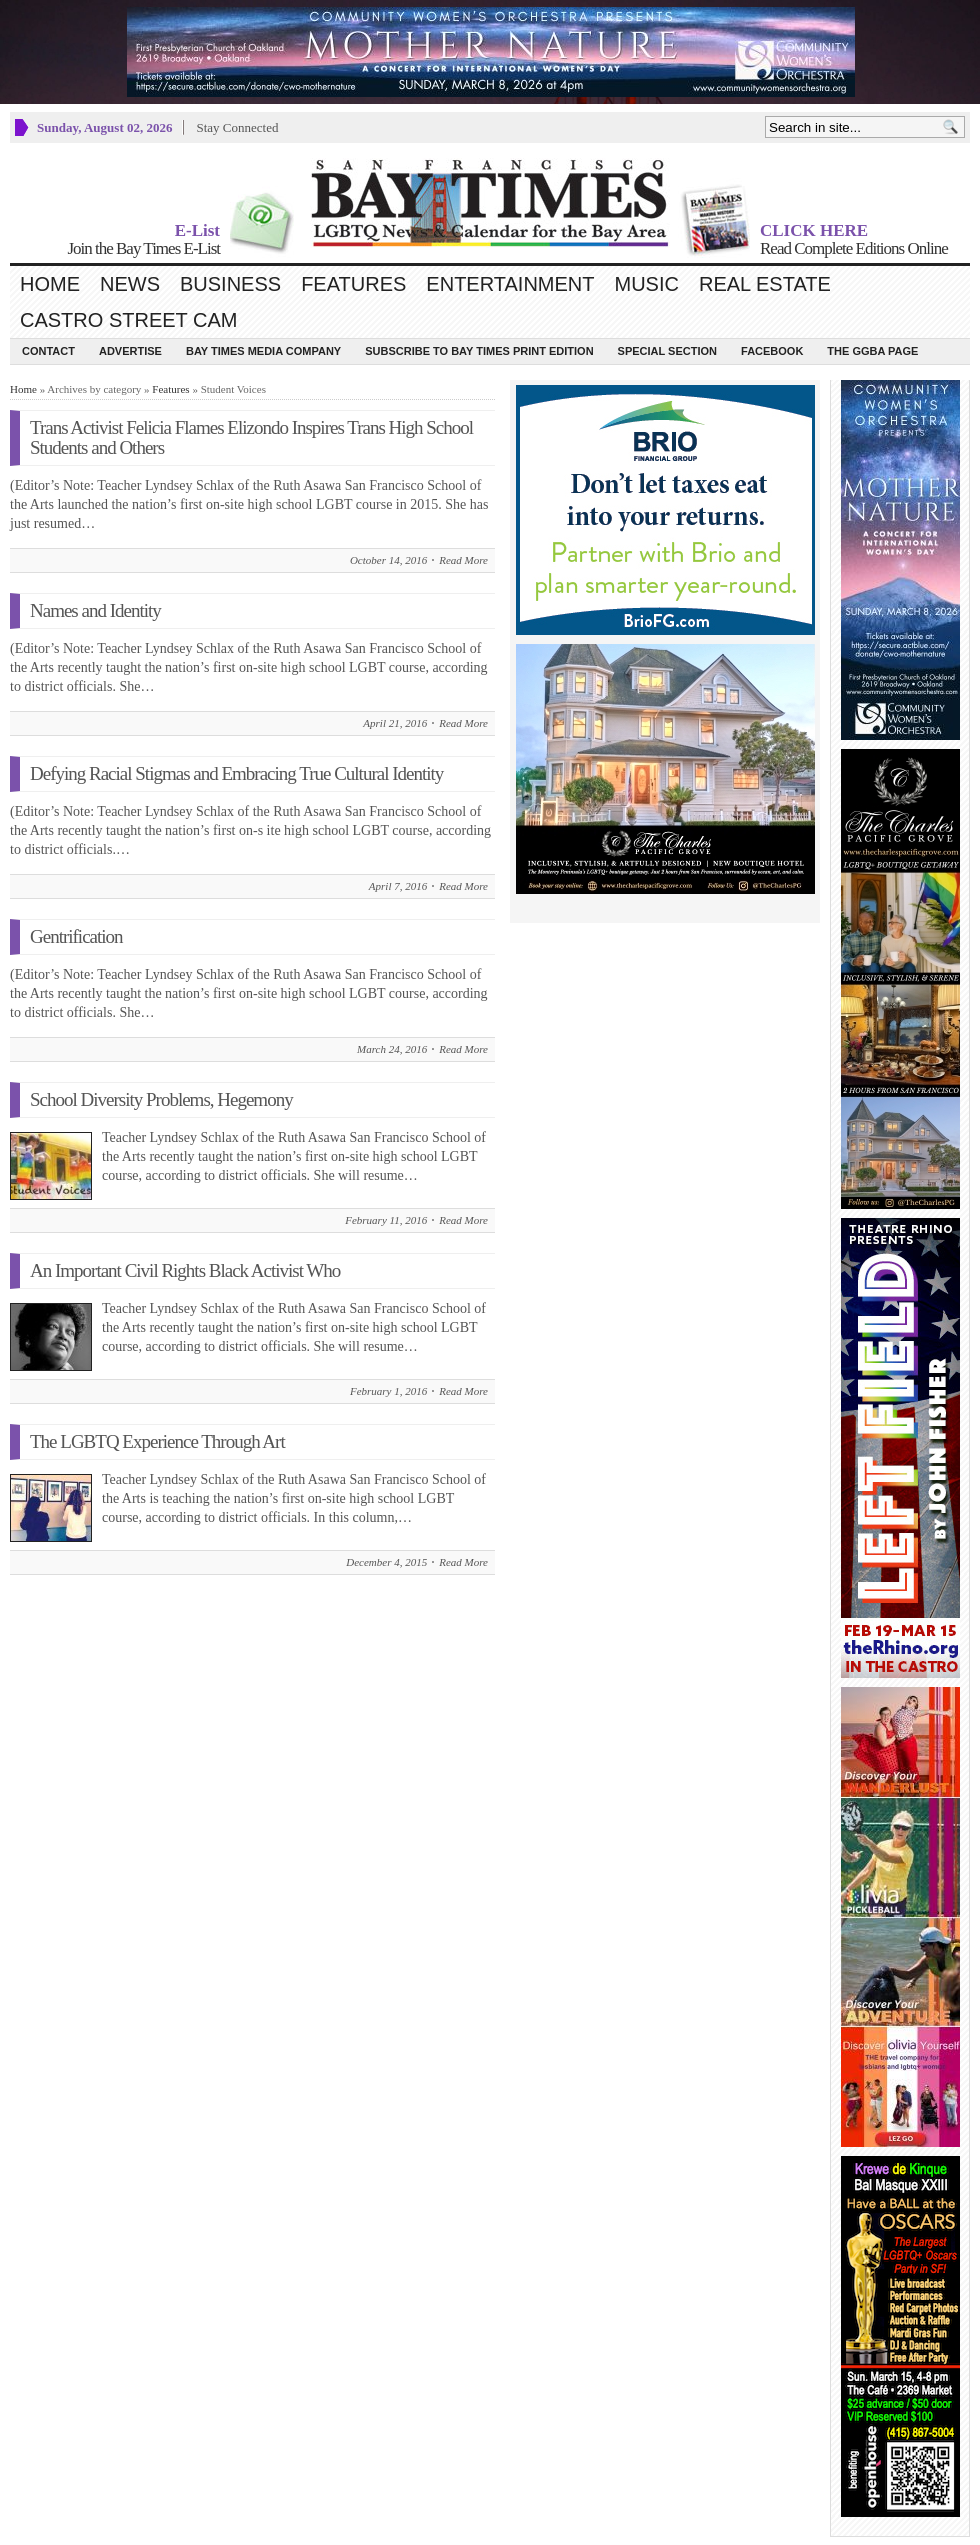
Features (353, 284)
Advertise (130, 351)
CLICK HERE (814, 230)
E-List (197, 230)
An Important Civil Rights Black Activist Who (185, 1270)
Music (647, 284)
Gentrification (76, 936)
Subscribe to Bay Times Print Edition (479, 351)
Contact (48, 351)
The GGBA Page (872, 351)
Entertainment (510, 284)
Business (230, 284)
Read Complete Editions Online (854, 248)
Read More (463, 560)
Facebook (772, 351)
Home (50, 284)
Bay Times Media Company (263, 351)
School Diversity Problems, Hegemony (161, 1099)
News (130, 284)
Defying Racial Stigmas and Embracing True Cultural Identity (236, 773)
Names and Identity (95, 610)
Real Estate (765, 284)
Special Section (667, 351)
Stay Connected (237, 127)
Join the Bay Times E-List (143, 248)
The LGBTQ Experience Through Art (157, 1441)
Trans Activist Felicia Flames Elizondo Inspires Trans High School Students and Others (251, 437)
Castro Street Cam (128, 320)
